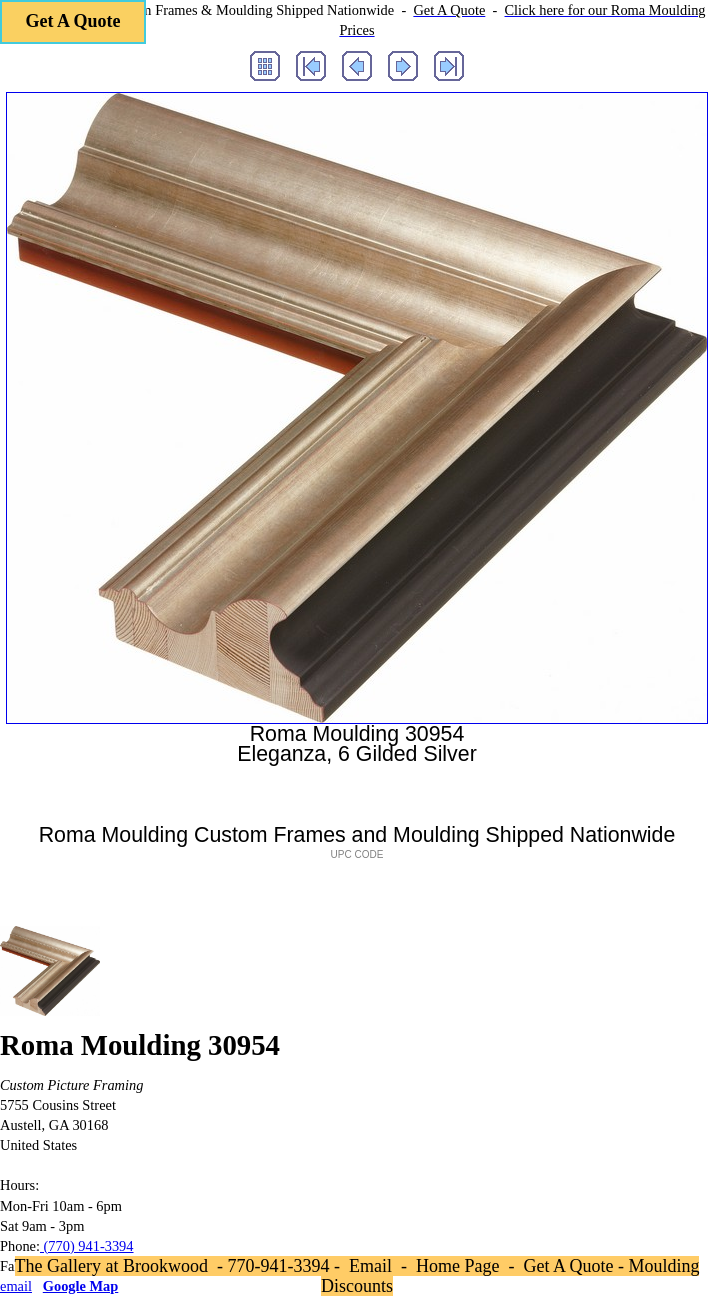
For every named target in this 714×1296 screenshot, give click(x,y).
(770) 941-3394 (87, 1246)
